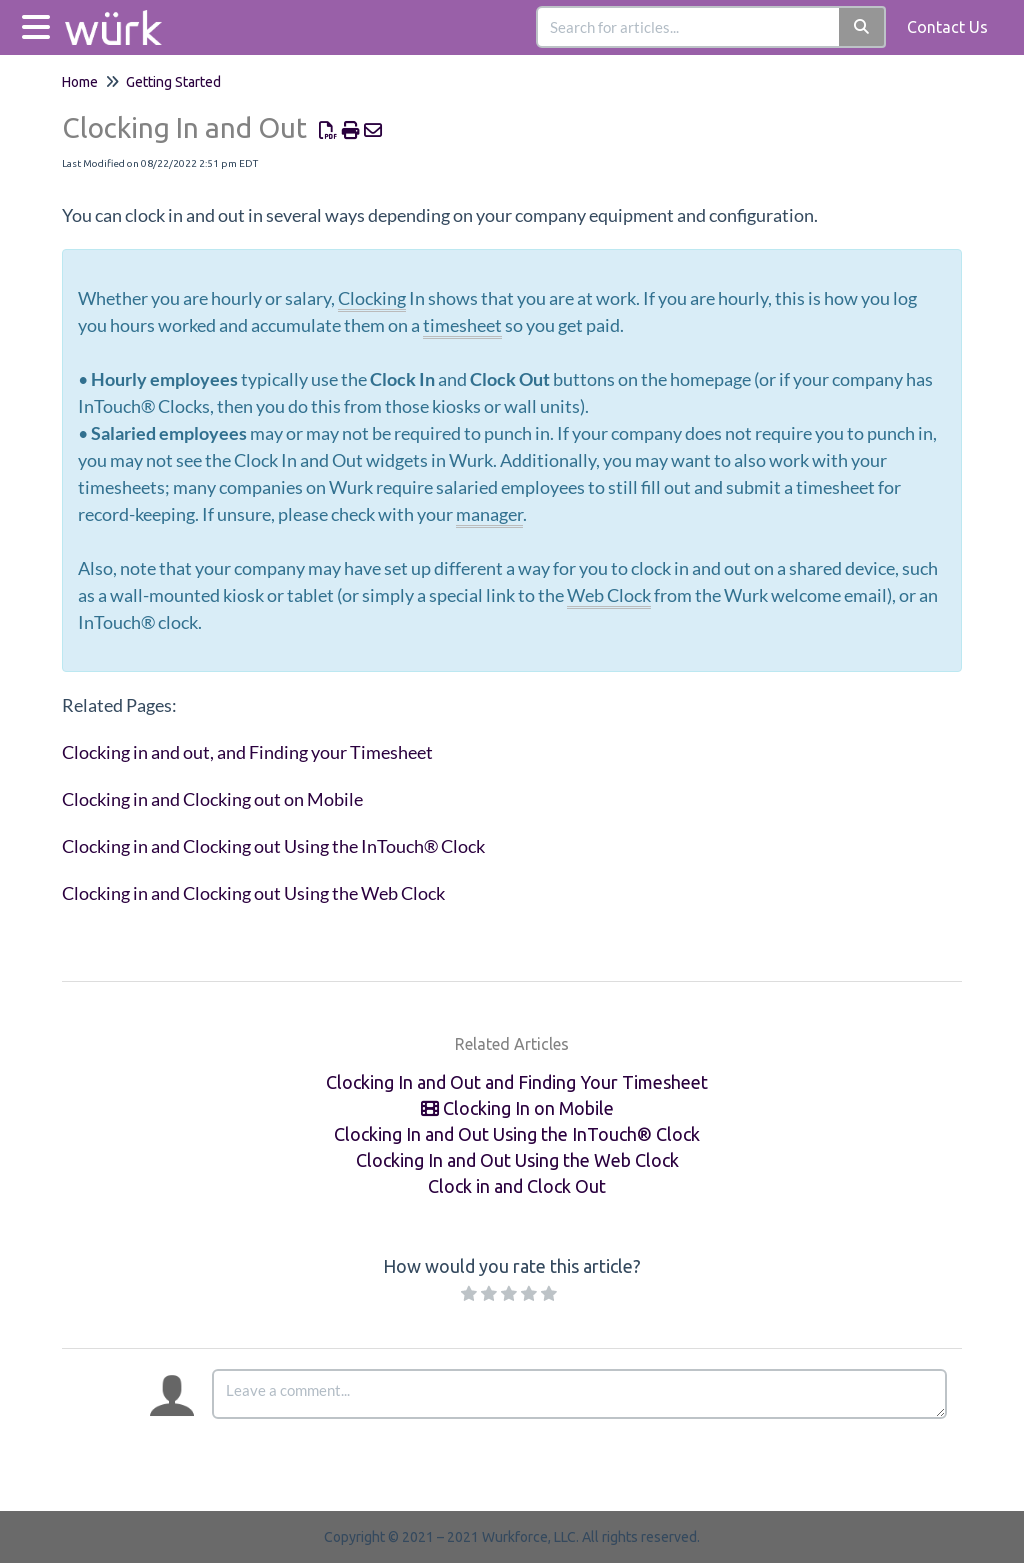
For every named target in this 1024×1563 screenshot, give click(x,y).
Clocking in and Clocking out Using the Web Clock (253, 893)
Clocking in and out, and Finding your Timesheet (247, 752)
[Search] (862, 27)
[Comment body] (579, 1394)
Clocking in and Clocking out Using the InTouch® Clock (273, 846)
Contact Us (947, 27)
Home (80, 82)
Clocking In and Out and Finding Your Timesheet (517, 1082)
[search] (689, 27)
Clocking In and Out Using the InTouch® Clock (517, 1134)
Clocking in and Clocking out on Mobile (212, 799)
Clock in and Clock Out (517, 1186)
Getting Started (173, 82)
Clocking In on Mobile (517, 1108)
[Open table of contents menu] (40, 24)
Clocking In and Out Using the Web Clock (517, 1160)
